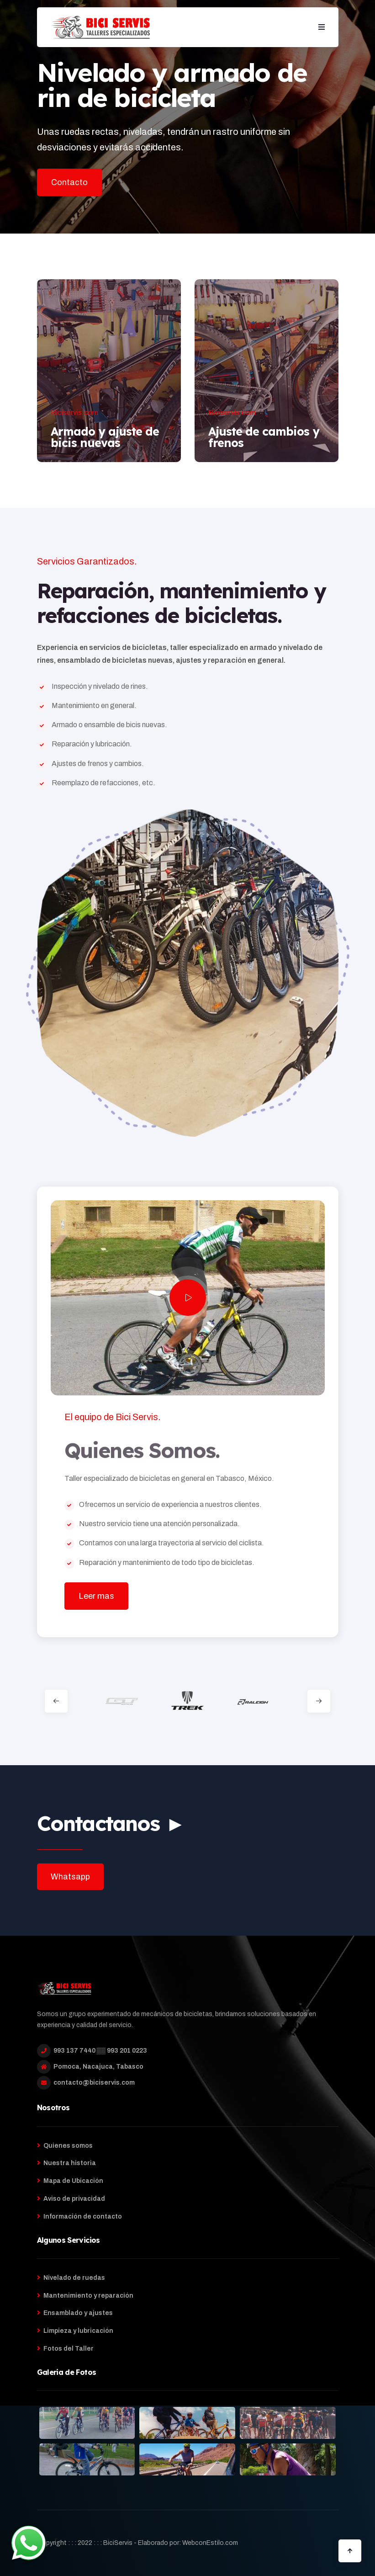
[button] (322, 27)
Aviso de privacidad (74, 2198)
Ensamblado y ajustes (78, 2313)
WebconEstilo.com (210, 2542)
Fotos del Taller (68, 2348)
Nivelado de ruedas (74, 2277)
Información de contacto (82, 2216)
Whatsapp (70, 1876)
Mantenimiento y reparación (88, 2295)
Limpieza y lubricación (78, 2330)
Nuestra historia (69, 2163)
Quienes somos (68, 2145)
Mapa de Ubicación (73, 2180)
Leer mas (96, 1596)
